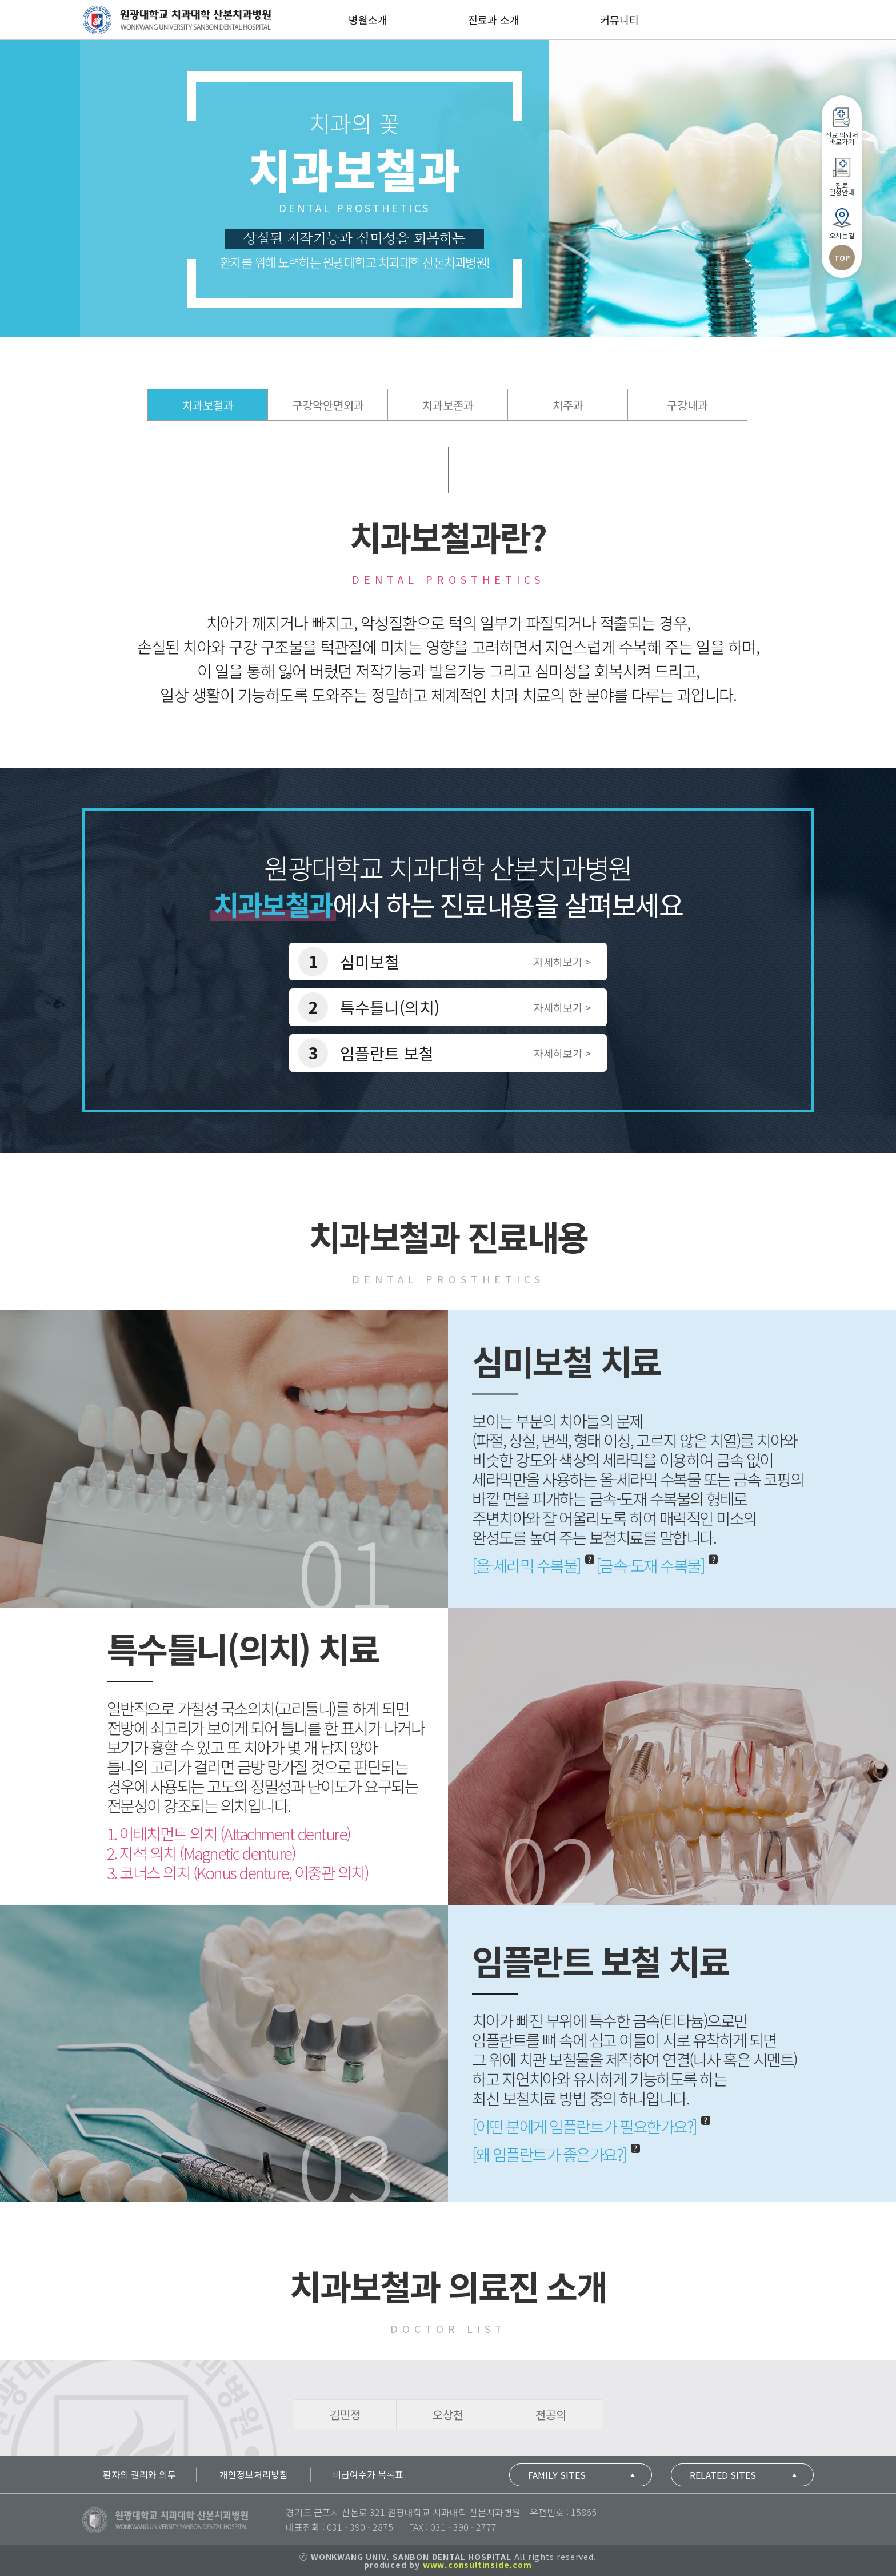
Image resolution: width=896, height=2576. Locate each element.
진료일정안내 (841, 1919)
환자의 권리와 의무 (139, 2474)
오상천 (448, 2414)
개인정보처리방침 (253, 2474)
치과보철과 (208, 405)
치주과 (568, 405)
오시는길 (841, 1966)
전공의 (550, 2414)
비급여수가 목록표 (368, 2474)
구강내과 (687, 405)
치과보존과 (448, 405)
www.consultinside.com (477, 2564)
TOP (842, 1988)
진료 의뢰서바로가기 (841, 1869)
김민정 (345, 2414)
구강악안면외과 (328, 405)
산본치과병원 (176, 20)
